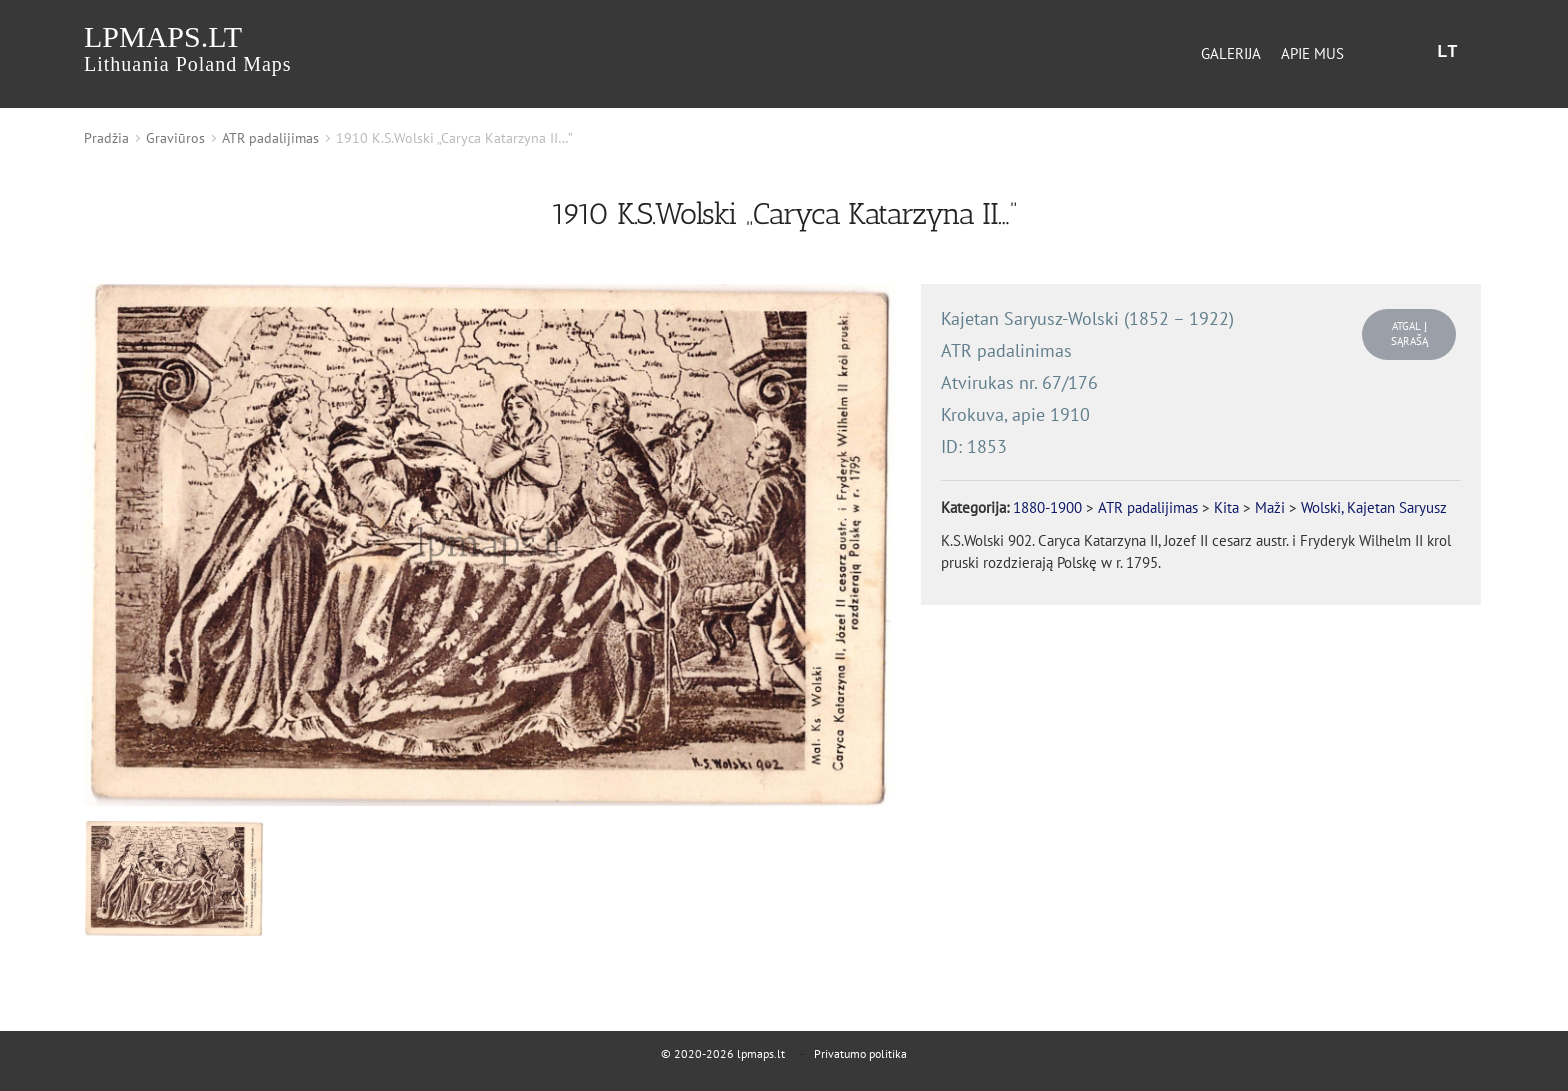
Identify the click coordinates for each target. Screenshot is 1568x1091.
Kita (1226, 507)
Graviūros (175, 138)
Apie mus (1312, 53)
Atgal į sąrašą (1409, 333)
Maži (1270, 507)
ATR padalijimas (270, 138)
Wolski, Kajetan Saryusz (1374, 507)
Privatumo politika (860, 1053)
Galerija (1231, 53)
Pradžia (106, 138)
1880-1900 (1047, 507)
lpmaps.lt (188, 47)
